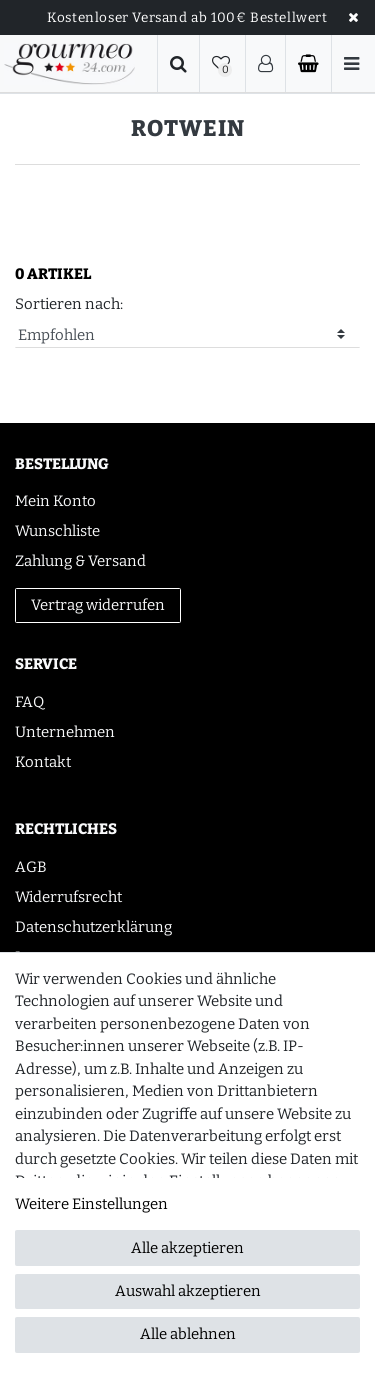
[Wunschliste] (223, 64)
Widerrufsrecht (68, 897)
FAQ (29, 702)
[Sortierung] (187, 335)
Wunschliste (57, 531)
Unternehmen (65, 732)
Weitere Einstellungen (91, 1204)
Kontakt (43, 762)
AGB (31, 867)
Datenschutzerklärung (93, 927)
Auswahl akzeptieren (188, 1291)
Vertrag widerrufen (98, 605)
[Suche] (178, 64)
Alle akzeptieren (187, 1248)
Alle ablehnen (188, 1334)
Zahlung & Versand (80, 561)
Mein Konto (55, 501)
